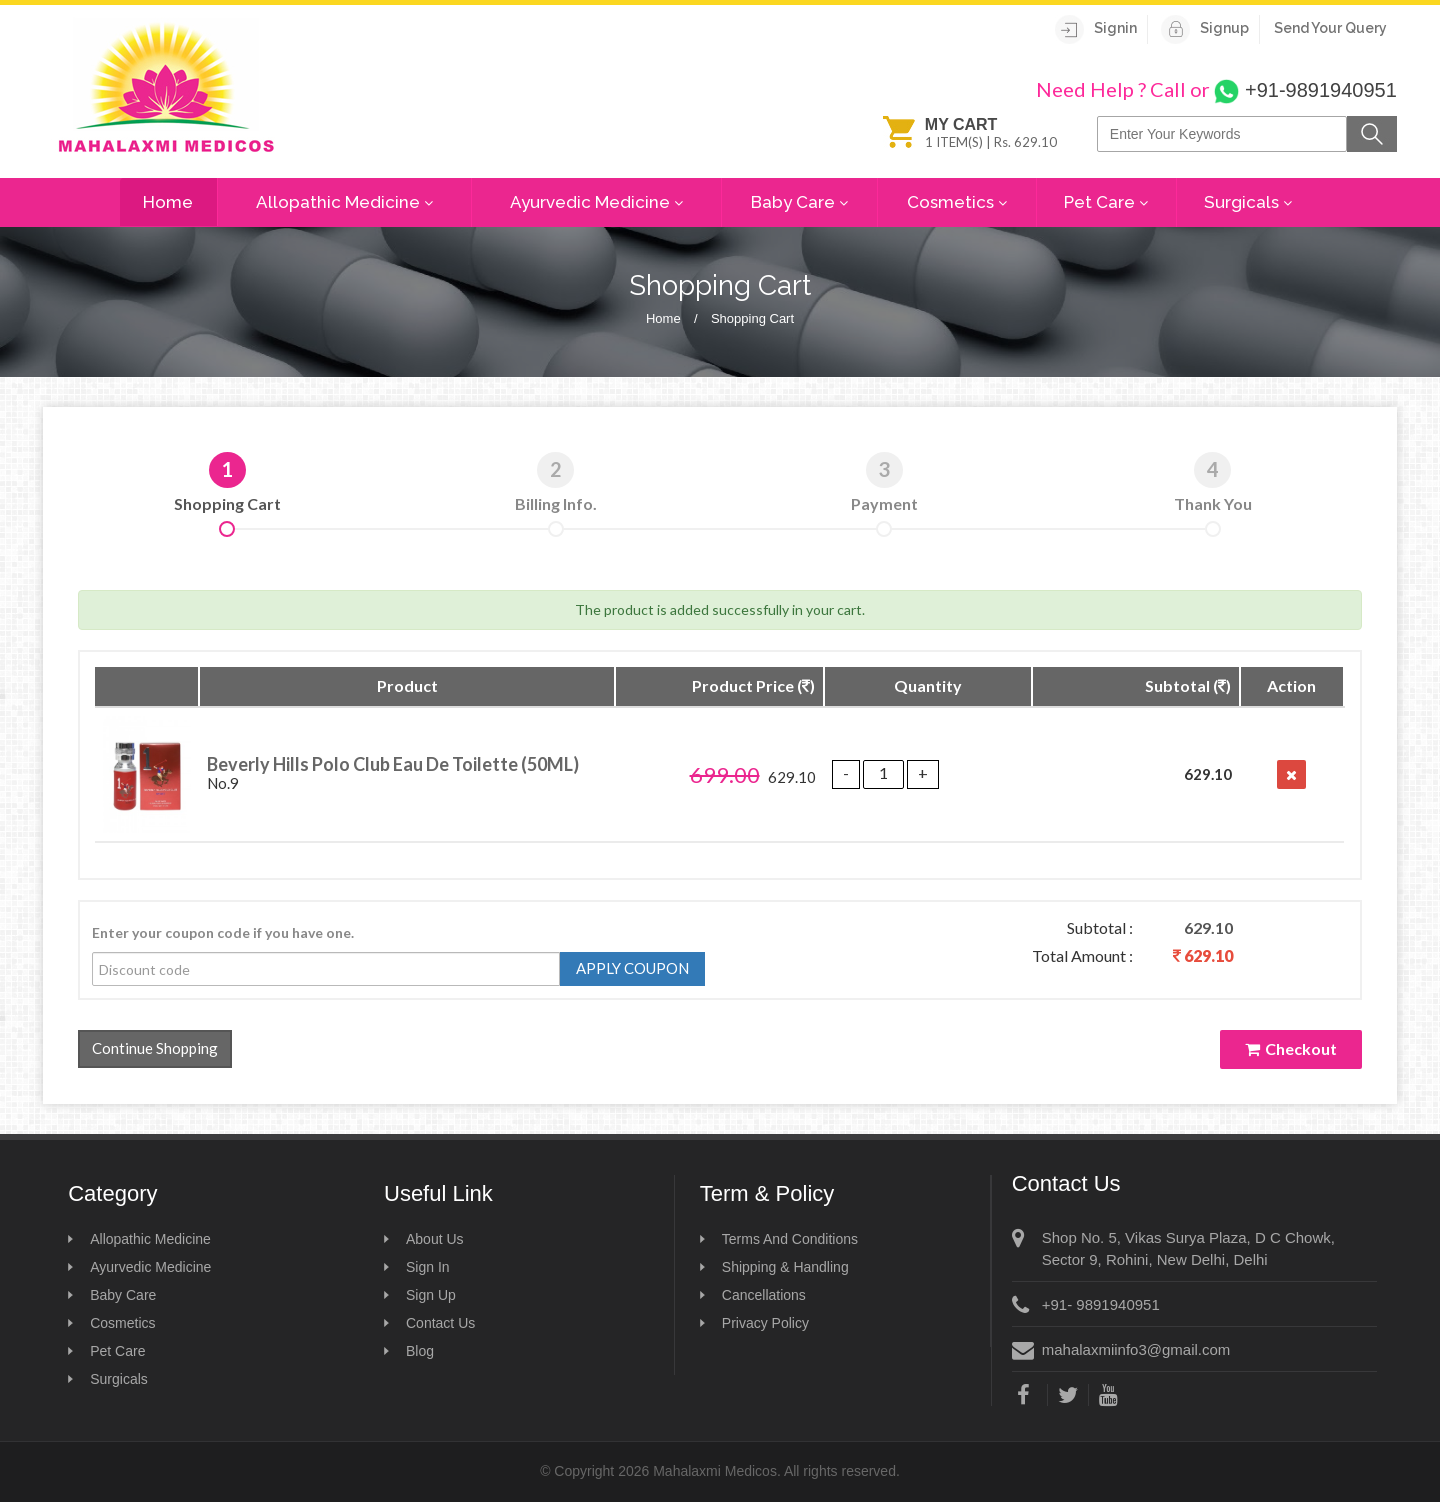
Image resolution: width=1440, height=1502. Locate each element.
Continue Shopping (155, 1048)
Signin (1096, 28)
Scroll (1390, 1452)
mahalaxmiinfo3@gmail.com (1136, 1349)
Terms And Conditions (790, 1239)
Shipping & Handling (785, 1267)
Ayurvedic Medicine (596, 203)
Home (168, 202)
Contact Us (440, 1323)
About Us (435, 1239)
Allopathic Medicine (344, 203)
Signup (1205, 28)
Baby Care (799, 203)
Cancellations (764, 1295)
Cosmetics (957, 203)
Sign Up (431, 1295)
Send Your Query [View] (1330, 28)
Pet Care (1106, 203)
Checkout (1291, 1048)
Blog (420, 1351)
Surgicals (1248, 203)
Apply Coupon (632, 968)
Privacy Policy (765, 1323)
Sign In (428, 1267)
